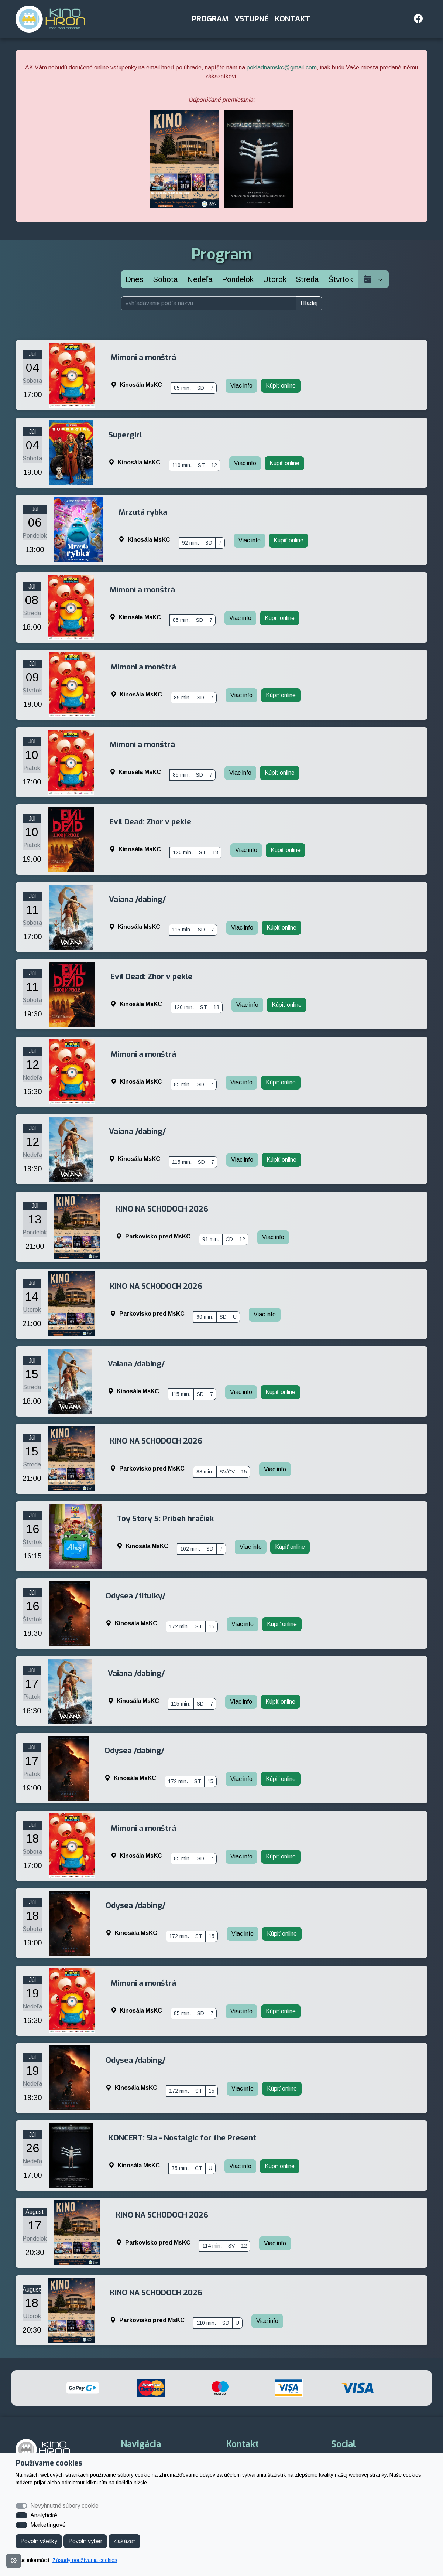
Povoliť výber (85, 2541)
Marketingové (48, 2525)
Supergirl (125, 435)
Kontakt (292, 19)
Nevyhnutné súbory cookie (64, 2505)
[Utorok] (274, 279)
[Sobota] (165, 279)
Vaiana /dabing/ (137, 899)
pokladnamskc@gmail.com (282, 67)
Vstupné (251, 19)
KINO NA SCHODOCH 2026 (162, 1209)
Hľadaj (309, 303)
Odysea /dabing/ (134, 1750)
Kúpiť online (281, 385)
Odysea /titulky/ (136, 1596)
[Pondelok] (237, 279)
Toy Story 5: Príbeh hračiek (165, 1518)
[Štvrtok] (340, 279)
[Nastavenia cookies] (13, 2561)
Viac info (241, 385)
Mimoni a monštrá (143, 357)
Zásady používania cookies (84, 2560)
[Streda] (307, 279)
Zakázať (124, 2541)
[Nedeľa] (199, 279)
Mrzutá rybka (143, 512)
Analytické (43, 2515)
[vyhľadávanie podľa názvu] (208, 303)
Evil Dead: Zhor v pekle (150, 822)
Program (210, 19)
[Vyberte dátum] (373, 279)
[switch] (21, 2515)
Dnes (135, 279)
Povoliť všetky (38, 2541)
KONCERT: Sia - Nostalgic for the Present (182, 2138)
